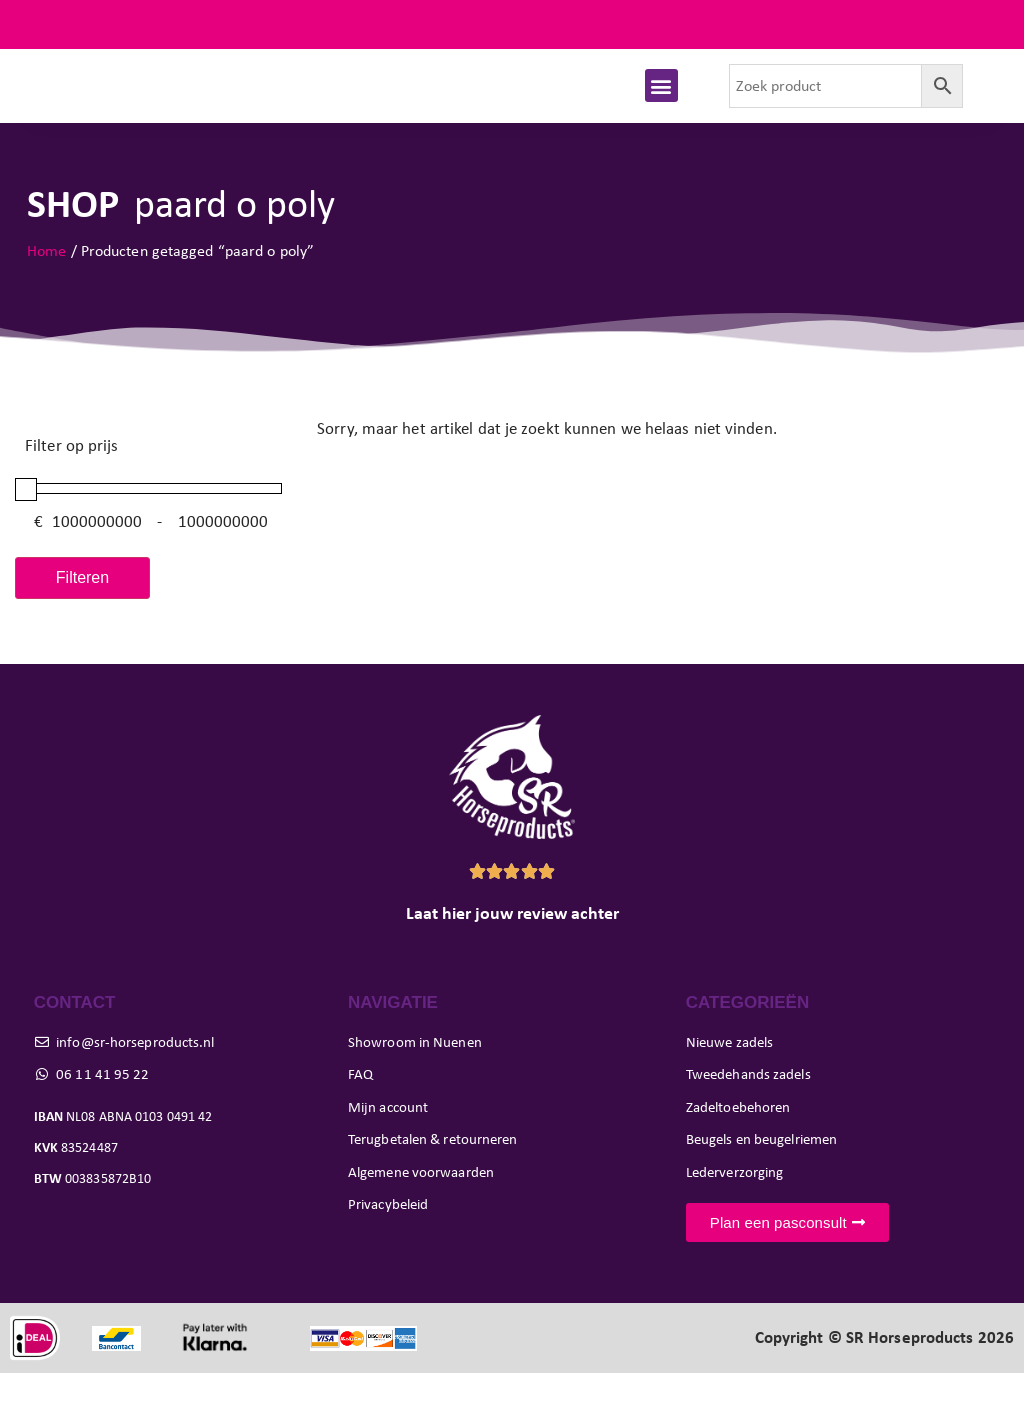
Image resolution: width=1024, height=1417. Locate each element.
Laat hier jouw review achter (512, 958)
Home (46, 294)
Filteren (82, 621)
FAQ (983, 24)
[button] (661, 107)
